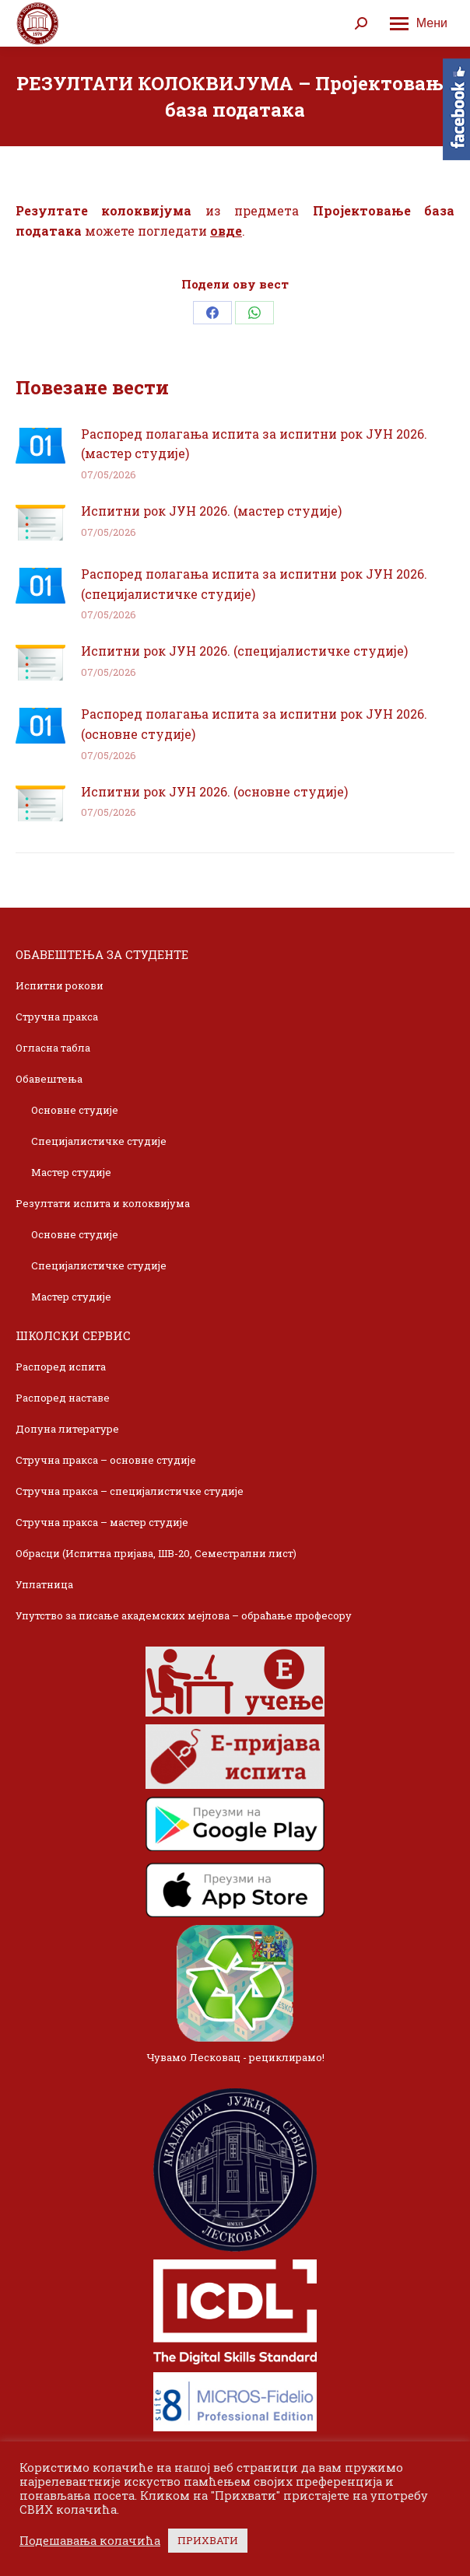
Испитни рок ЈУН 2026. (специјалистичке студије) (244, 650)
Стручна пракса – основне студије (106, 1460)
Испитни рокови (59, 985)
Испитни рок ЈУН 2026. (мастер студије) (211, 510)
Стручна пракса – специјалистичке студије (130, 1491)
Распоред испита (61, 1367)
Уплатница (44, 1584)
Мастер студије (71, 1172)
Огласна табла (53, 1048)
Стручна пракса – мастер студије (102, 1522)
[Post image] (40, 446)
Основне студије (74, 1110)
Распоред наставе (63, 1398)
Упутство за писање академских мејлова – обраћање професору (184, 1615)
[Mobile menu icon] (418, 23)
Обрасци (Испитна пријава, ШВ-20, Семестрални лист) (156, 1553)
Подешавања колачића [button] (89, 2541)
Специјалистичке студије (99, 1141)
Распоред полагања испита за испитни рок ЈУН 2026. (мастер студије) (254, 443)
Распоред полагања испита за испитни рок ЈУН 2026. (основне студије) (254, 723)
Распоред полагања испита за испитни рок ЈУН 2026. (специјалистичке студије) (254, 583)
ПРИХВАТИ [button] (207, 2540)
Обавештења (49, 1079)
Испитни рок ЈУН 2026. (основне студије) (214, 791)
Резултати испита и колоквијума (103, 1203)
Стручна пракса (57, 1017)
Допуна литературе (67, 1429)
